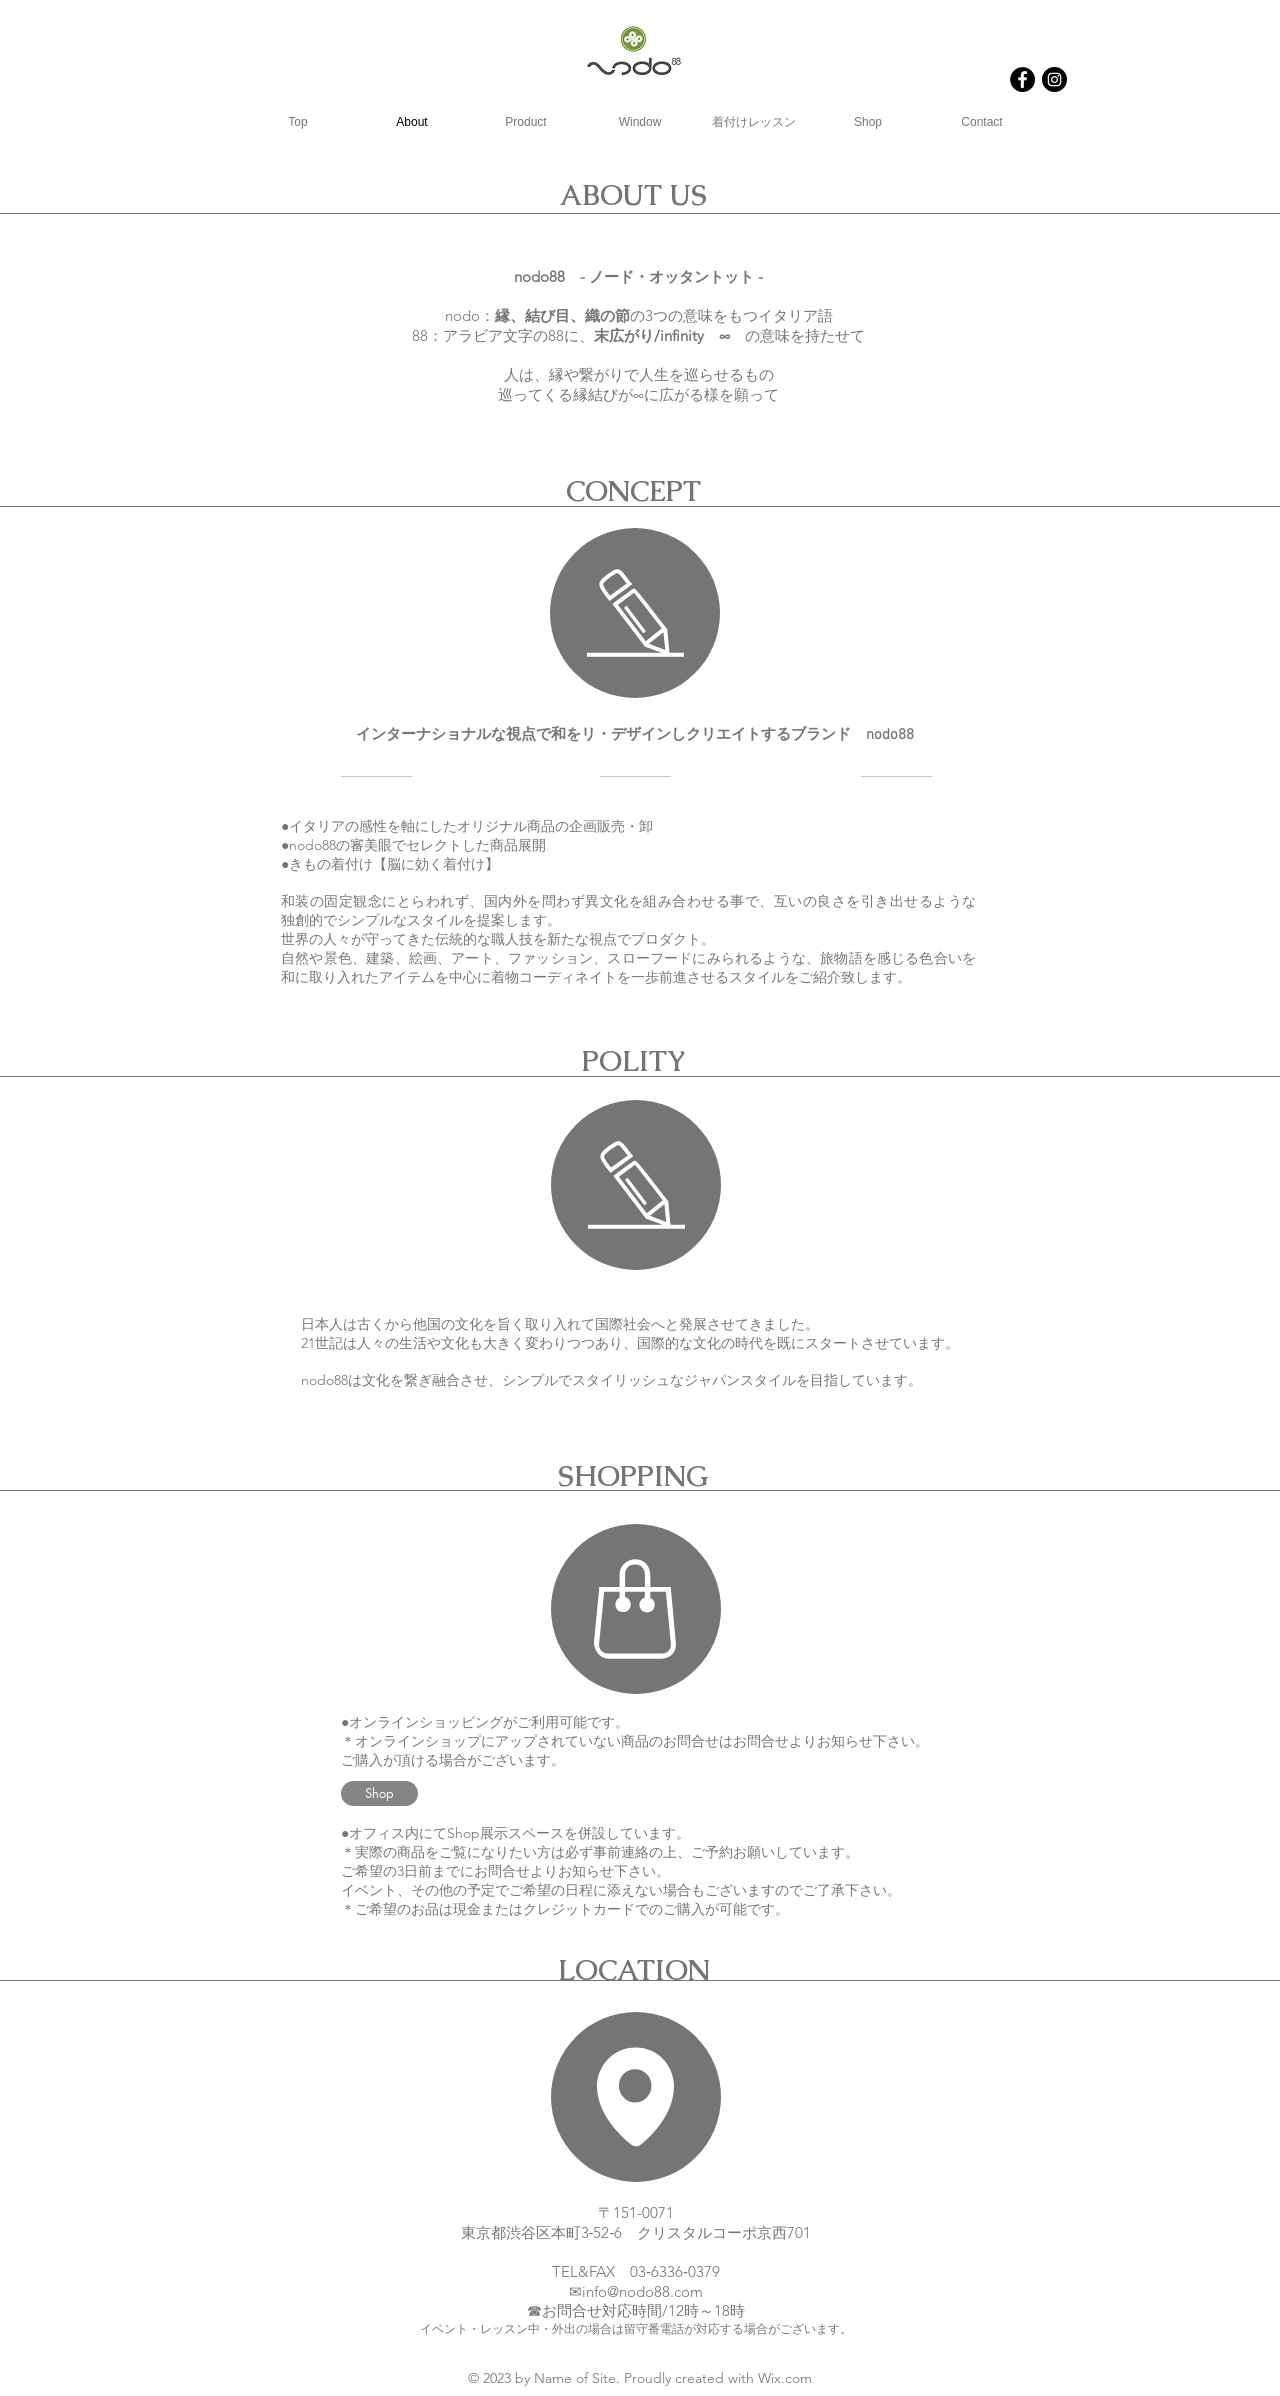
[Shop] (379, 1793)
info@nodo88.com (642, 2291)
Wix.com (785, 2378)
